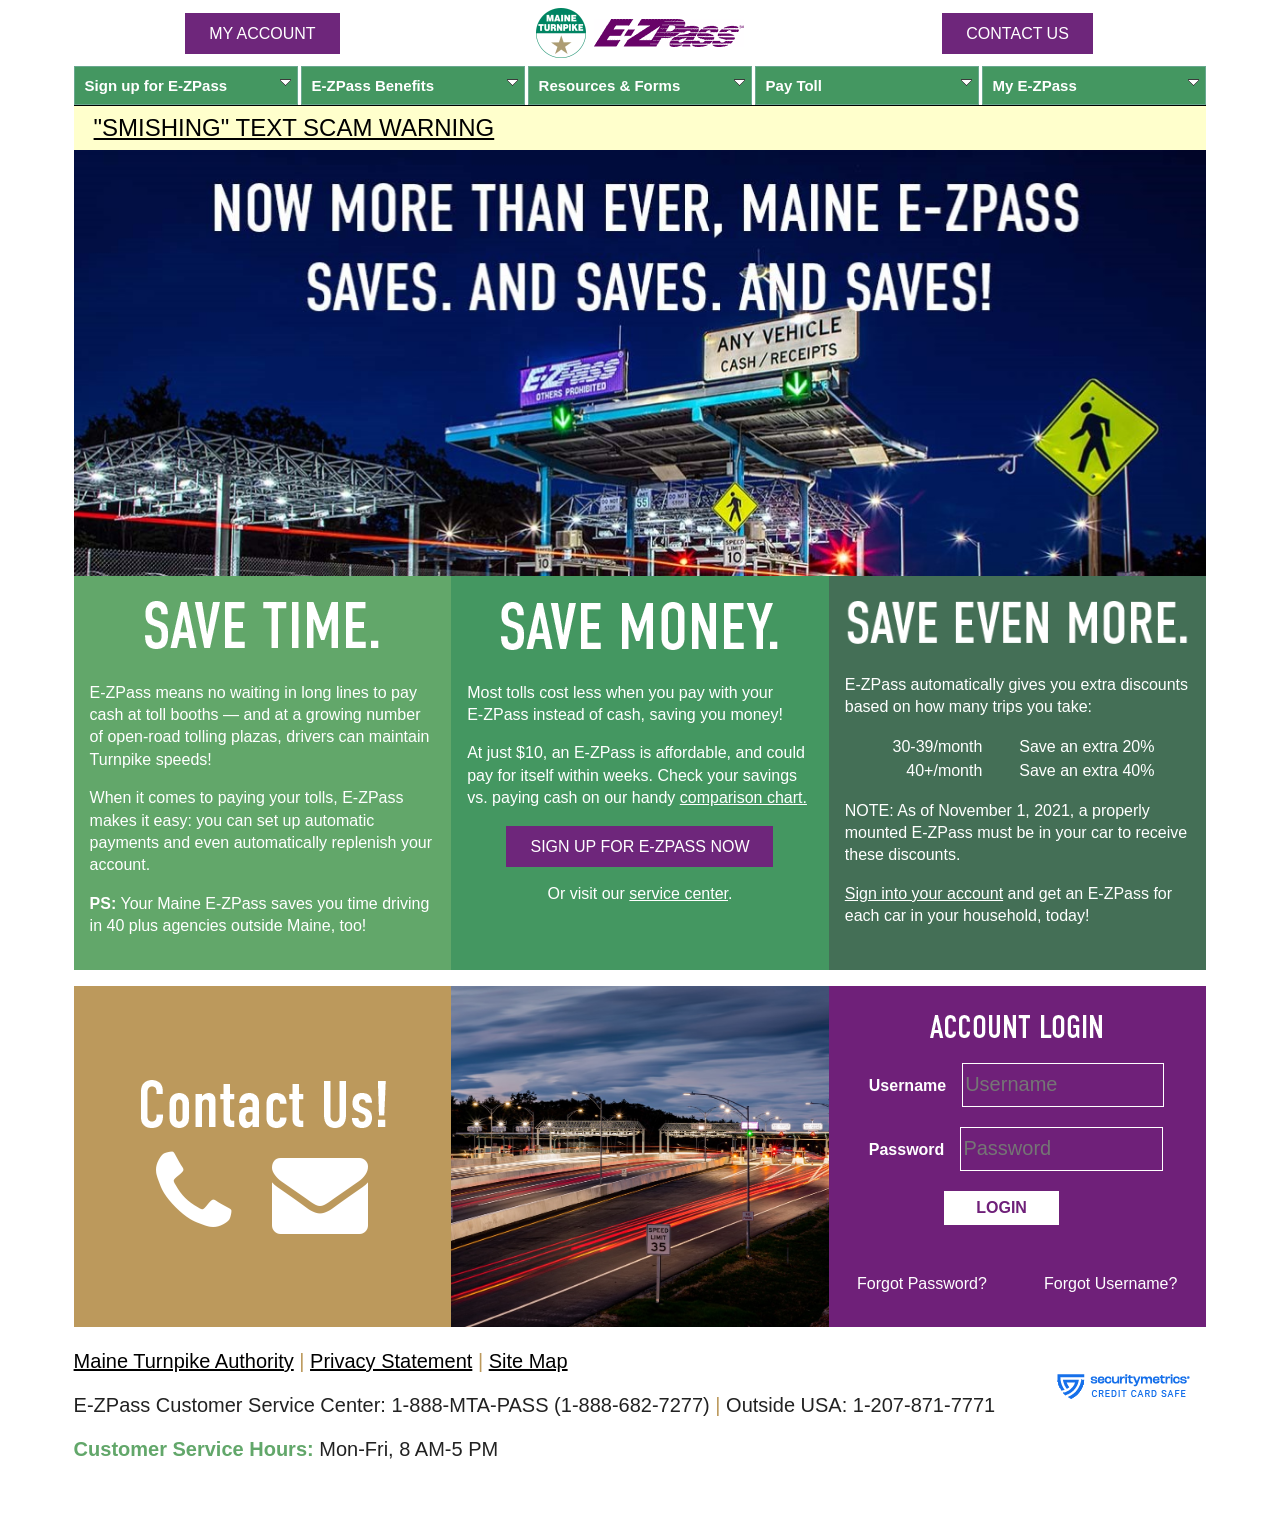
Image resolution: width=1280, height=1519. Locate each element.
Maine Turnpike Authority (184, 1361)
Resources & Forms (642, 85)
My (1096, 85)
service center (678, 893)
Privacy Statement (391, 1361)
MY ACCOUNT (262, 33)
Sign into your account (924, 893)
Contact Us (1017, 33)
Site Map (528, 1361)
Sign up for (188, 85)
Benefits (415, 85)
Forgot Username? (1110, 1283)
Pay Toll (869, 85)
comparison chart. (743, 797)
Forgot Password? (922, 1283)
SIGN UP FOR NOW (639, 846)
